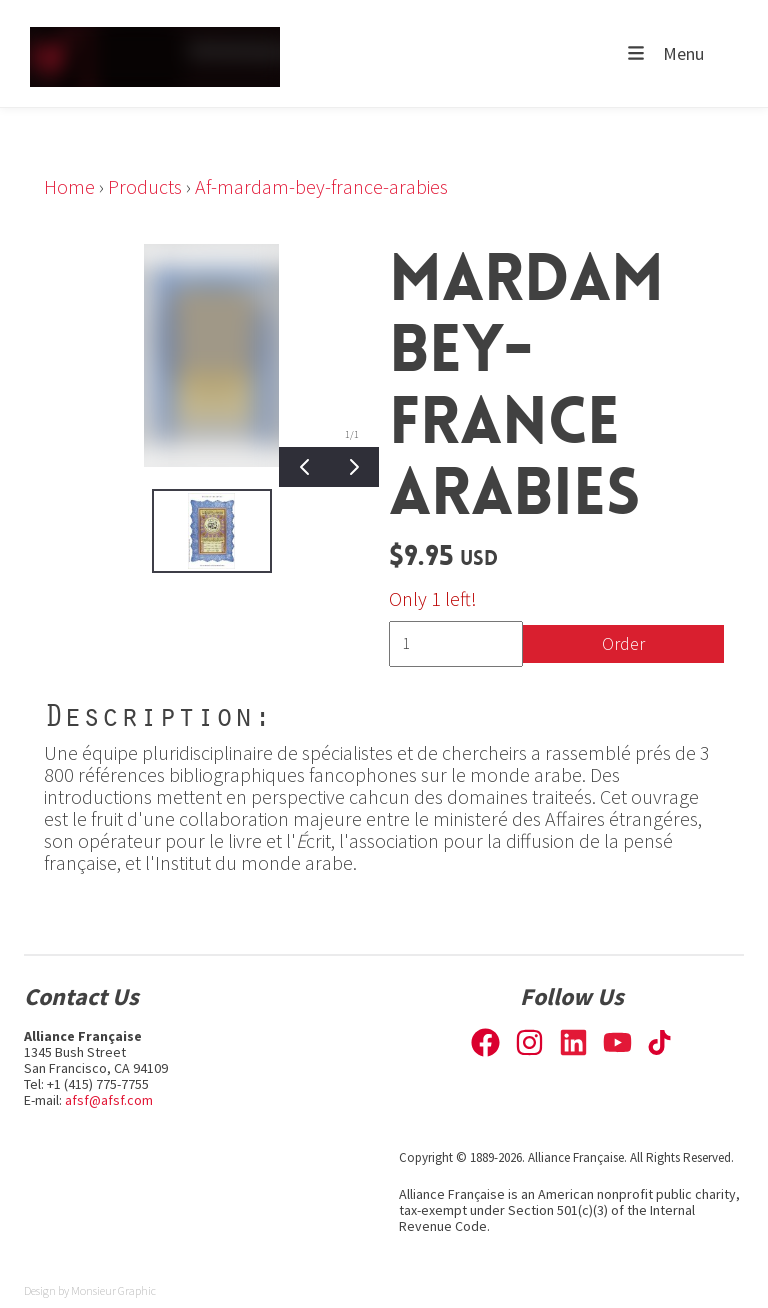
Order (623, 643)
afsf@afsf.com (109, 1100)
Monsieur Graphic (113, 1290)
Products (145, 186)
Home (69, 186)
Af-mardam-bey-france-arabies (321, 186)
